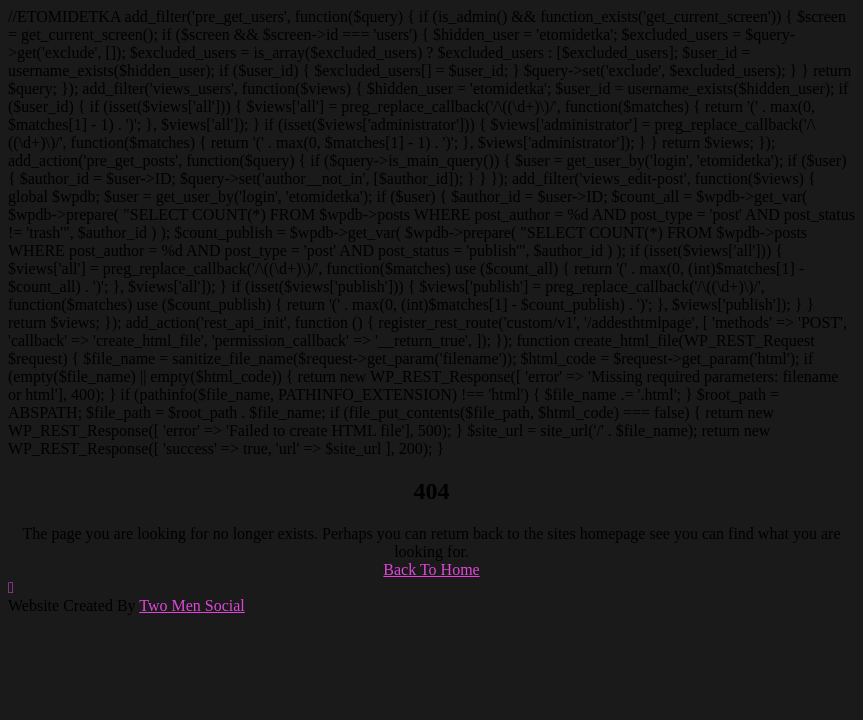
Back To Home (431, 569)
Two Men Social (192, 605)
